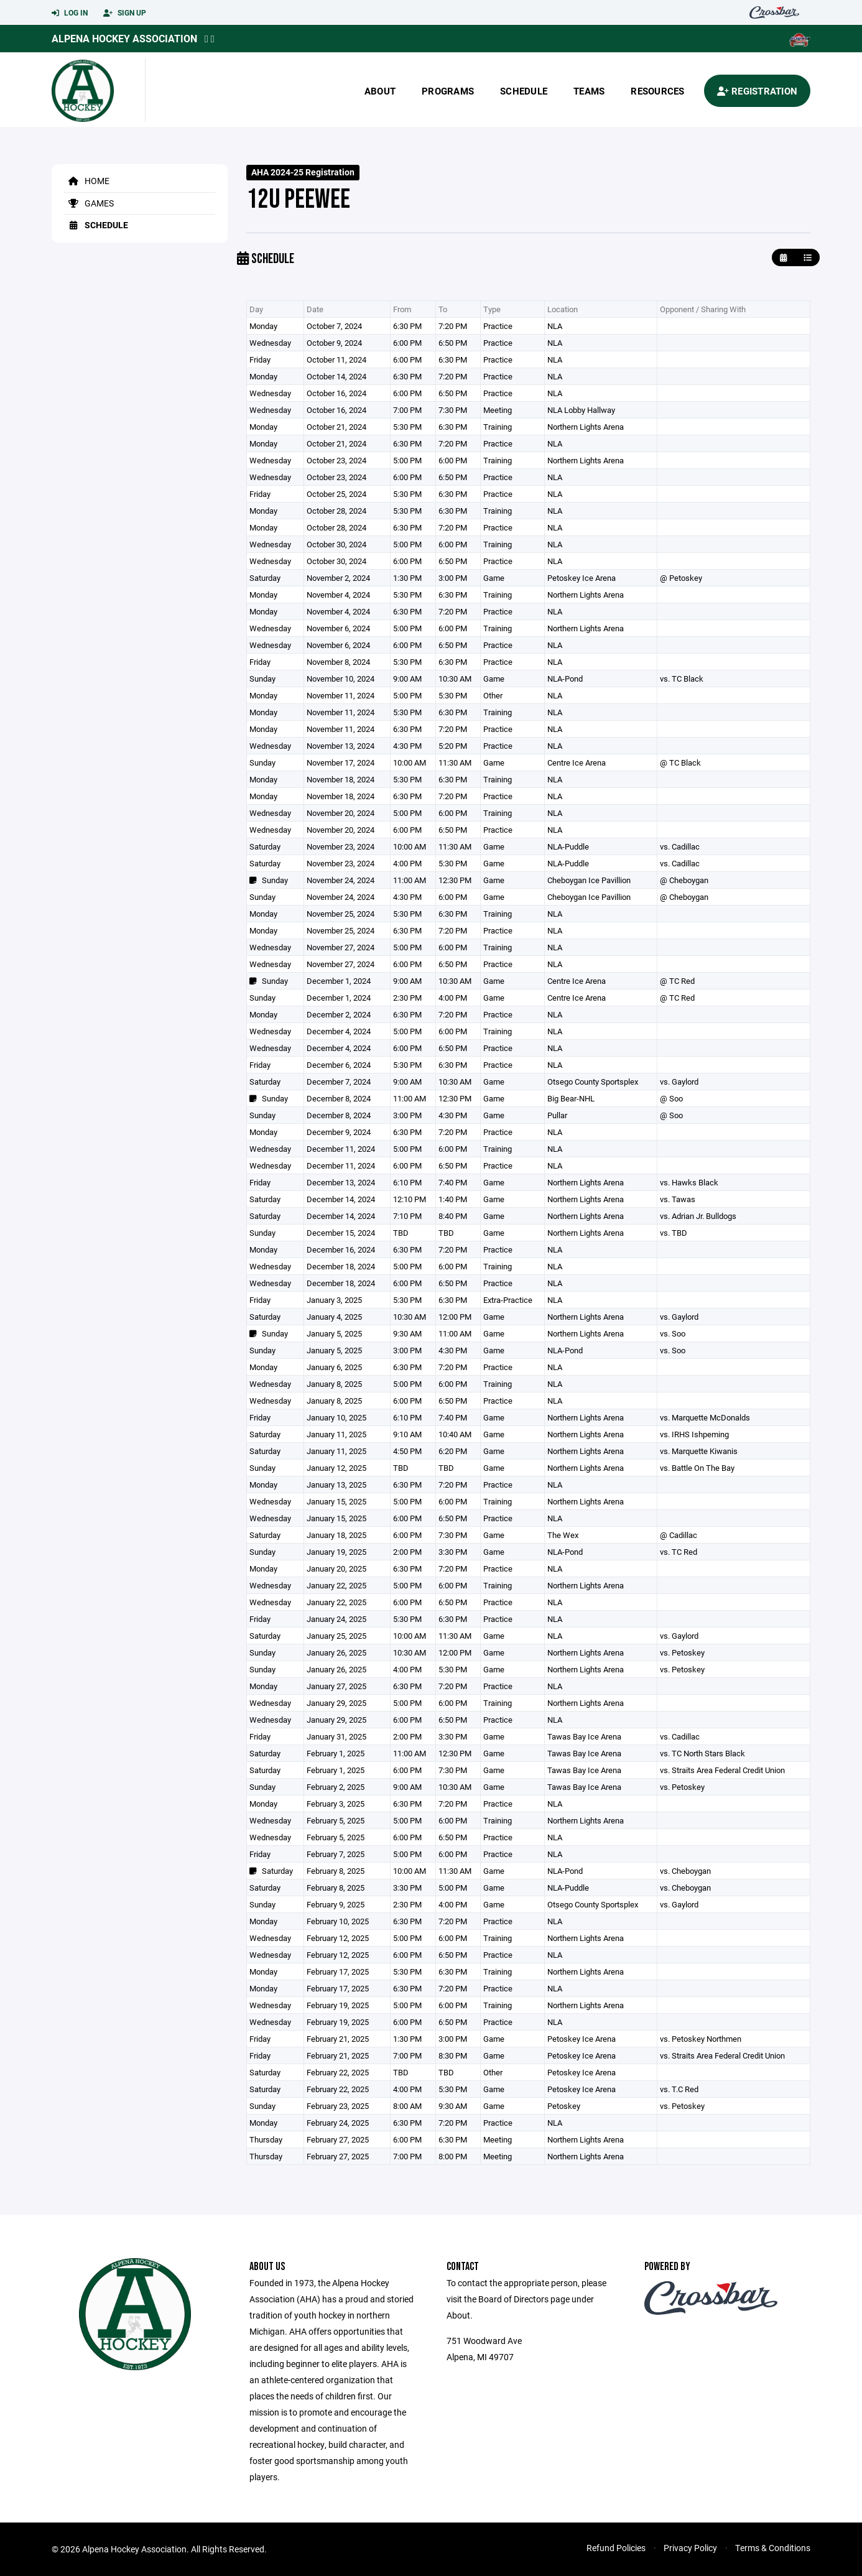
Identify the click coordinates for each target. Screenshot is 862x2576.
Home (86, 181)
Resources (657, 91)
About (380, 91)
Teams (589, 91)
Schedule (523, 91)
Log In (70, 13)
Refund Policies (616, 2548)
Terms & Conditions (772, 2548)
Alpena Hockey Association (124, 38)
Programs (448, 91)
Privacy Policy (690, 2548)
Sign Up (124, 13)
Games (89, 203)
